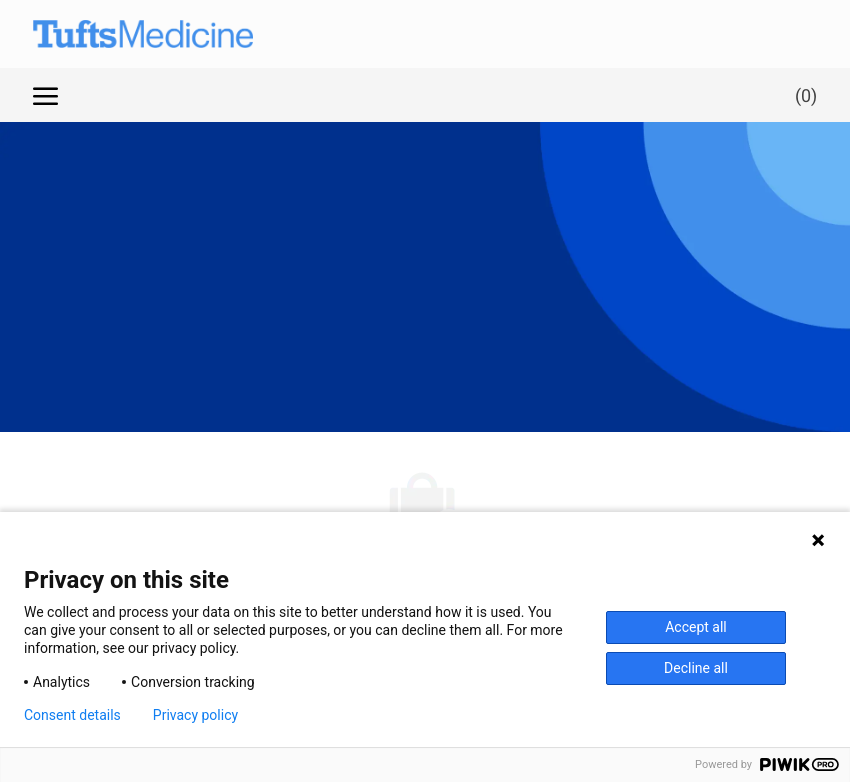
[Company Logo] (123, 34)
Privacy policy (195, 715)
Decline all (696, 668)
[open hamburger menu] (45, 95)
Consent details (72, 715)
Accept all (696, 627)
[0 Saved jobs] (802, 94)
